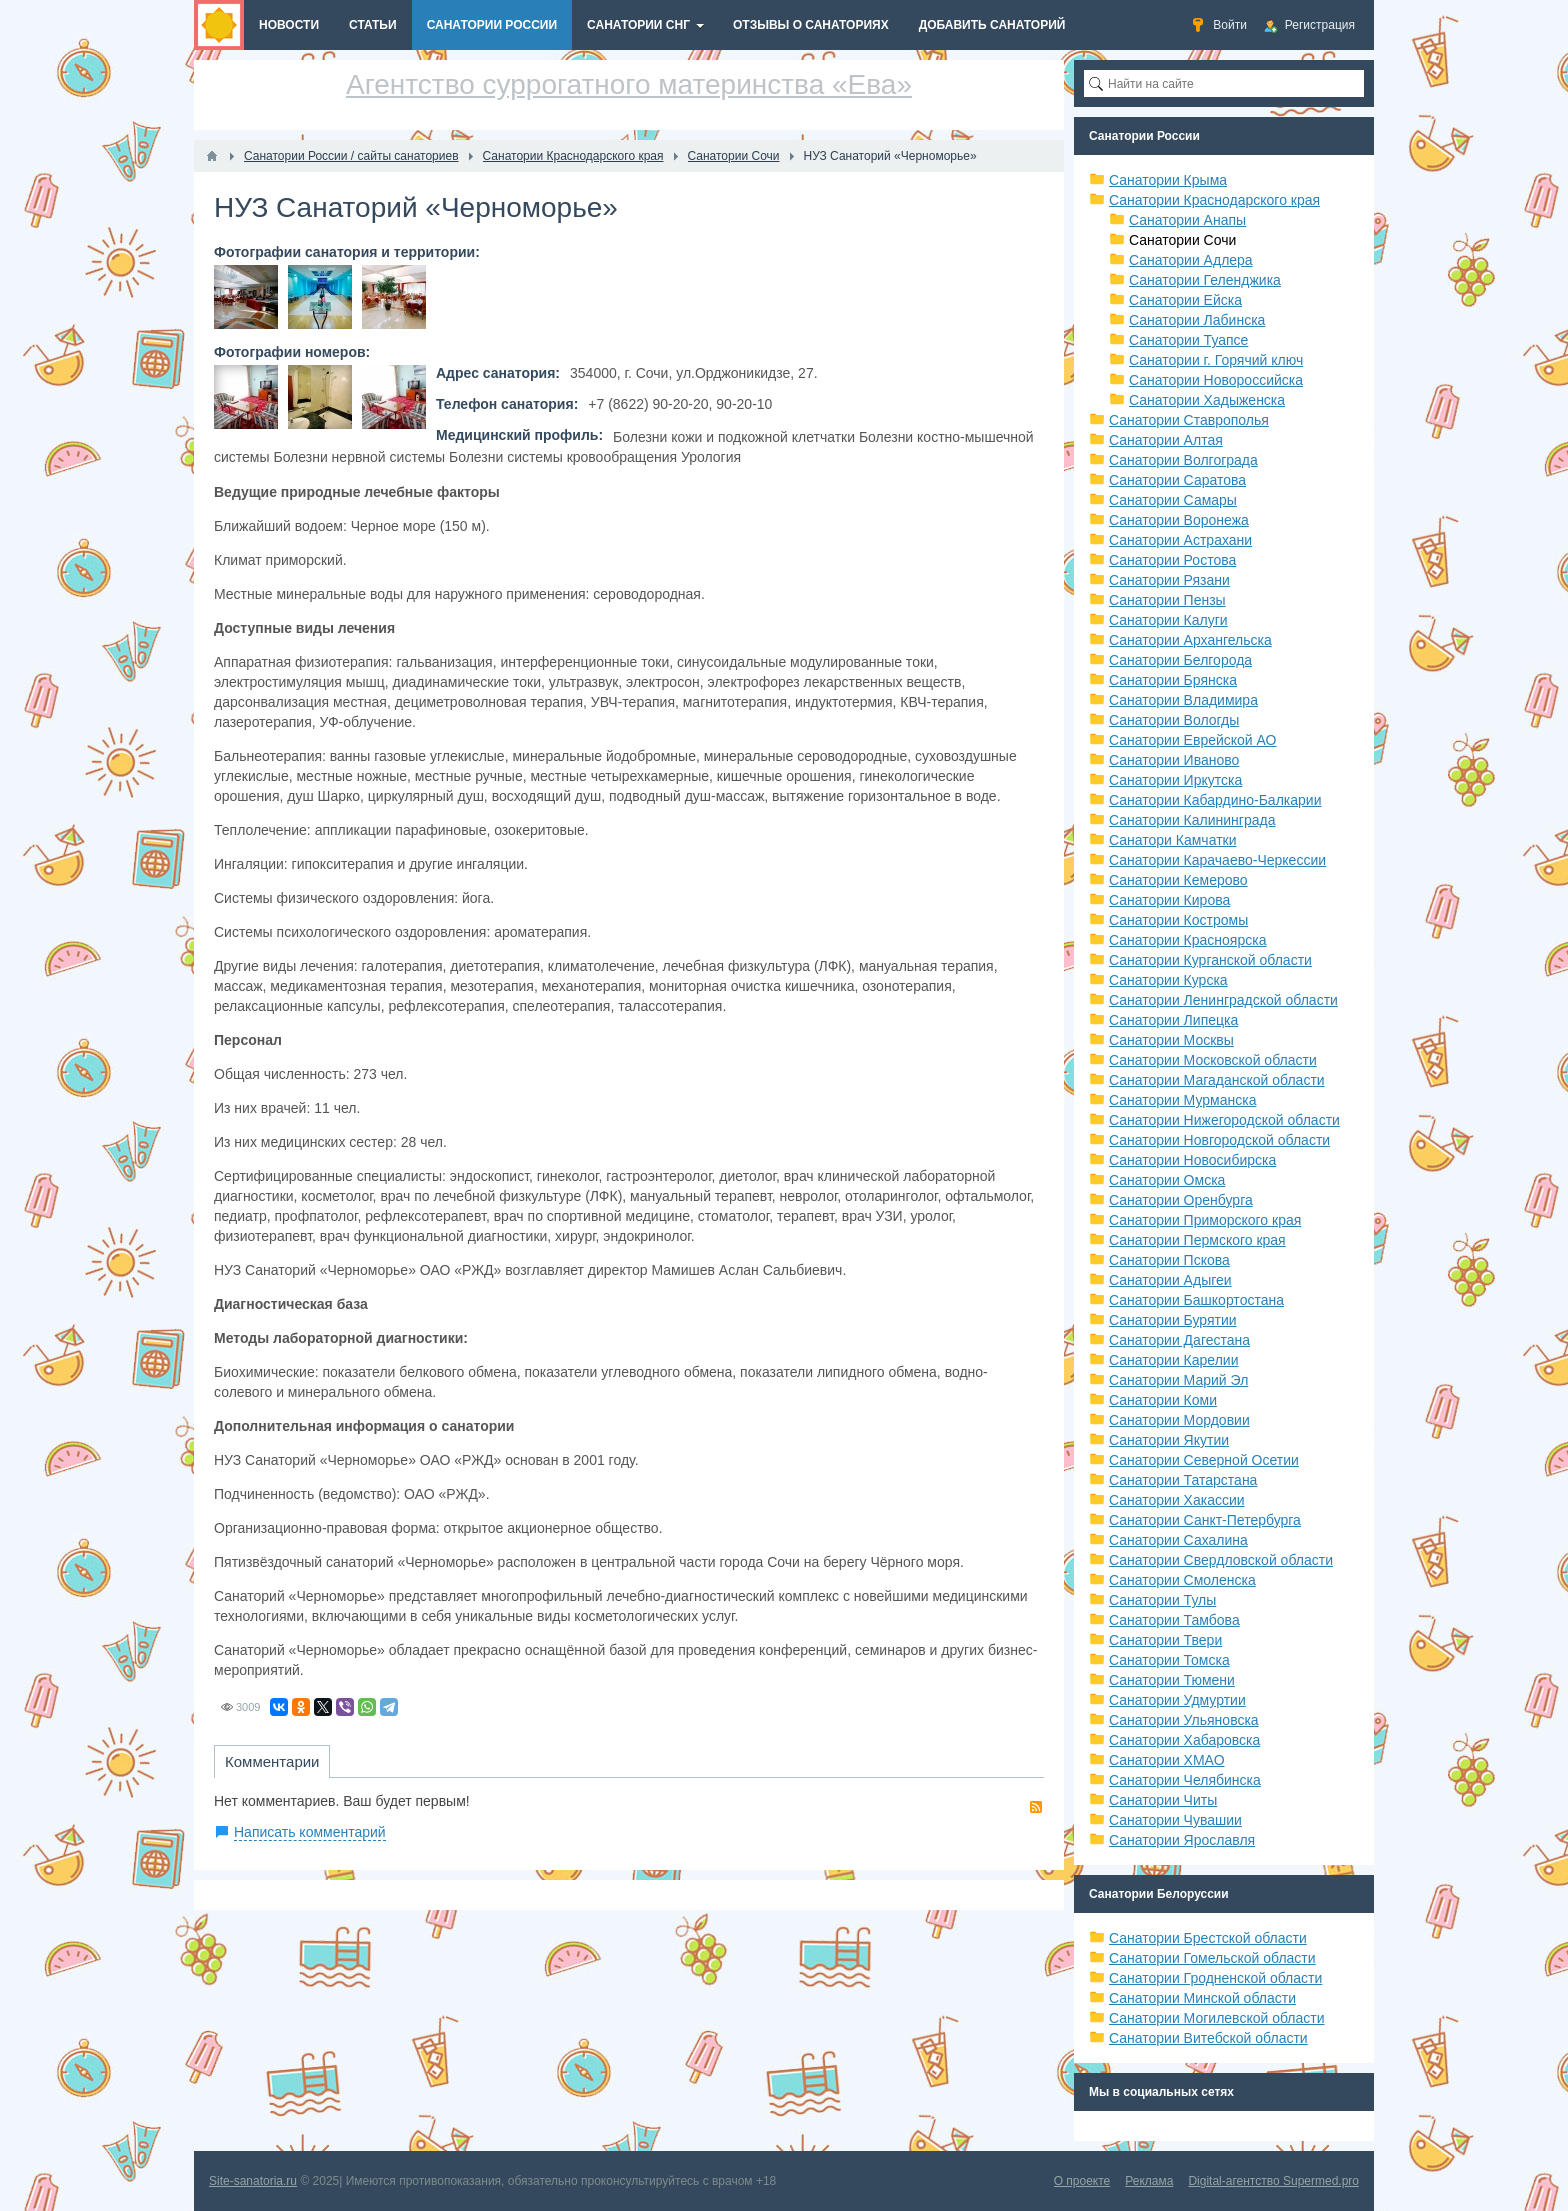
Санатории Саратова (1177, 480)
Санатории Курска (1168, 980)
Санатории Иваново (1174, 760)
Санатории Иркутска (1175, 780)
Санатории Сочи (1182, 240)
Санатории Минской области (1202, 1998)
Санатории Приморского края (1205, 1220)
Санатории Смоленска (1182, 1580)
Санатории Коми (1163, 1400)
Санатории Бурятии (1173, 1320)
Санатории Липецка (1173, 1020)
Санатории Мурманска (1182, 1100)
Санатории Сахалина (1178, 1540)
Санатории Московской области (1213, 1060)
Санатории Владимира (1183, 700)
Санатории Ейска (1185, 300)
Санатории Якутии (1169, 1440)
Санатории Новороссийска (1216, 380)
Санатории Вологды (1174, 720)
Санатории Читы (1163, 1800)
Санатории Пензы (1167, 600)
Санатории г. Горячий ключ (1216, 360)
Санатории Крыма (1168, 180)
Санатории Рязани (1169, 580)
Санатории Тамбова (1174, 1620)
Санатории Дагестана (1179, 1340)
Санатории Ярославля (1182, 1840)
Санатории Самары (1173, 500)
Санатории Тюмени (1172, 1680)
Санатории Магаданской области (1217, 1080)
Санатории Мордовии (1179, 1420)
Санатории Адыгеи (1170, 1280)
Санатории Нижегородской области (1224, 1120)
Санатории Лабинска (1197, 320)
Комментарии (272, 1761)
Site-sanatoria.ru (253, 2181)
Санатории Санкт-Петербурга (1205, 1520)
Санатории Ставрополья (1189, 420)
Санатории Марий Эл (1178, 1380)
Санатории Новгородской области (1219, 1140)
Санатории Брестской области (1208, 1938)
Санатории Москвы (1171, 1040)
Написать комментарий (310, 1832)
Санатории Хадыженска (1207, 400)
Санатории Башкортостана (1196, 1300)
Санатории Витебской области (1208, 2038)
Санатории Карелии (1173, 1360)
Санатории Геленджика (1205, 280)
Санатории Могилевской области (1217, 2018)
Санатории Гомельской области (1212, 1958)
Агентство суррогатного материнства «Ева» (629, 84)
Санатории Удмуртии (1177, 1700)
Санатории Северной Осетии (1204, 1460)
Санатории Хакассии (1177, 1500)
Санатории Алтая (1166, 440)
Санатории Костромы (1178, 920)
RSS (1036, 1807)
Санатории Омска (1167, 1180)
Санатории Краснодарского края (1214, 200)
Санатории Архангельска (1190, 640)
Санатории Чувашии (1175, 1820)
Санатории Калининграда (1192, 820)
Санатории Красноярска (1187, 940)
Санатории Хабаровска (1184, 1740)
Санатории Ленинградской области (1223, 1000)
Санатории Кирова (1169, 900)
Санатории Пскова (1169, 1260)
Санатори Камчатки (1173, 840)
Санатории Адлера (1191, 260)
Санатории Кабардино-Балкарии (1215, 800)
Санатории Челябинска (1185, 1780)
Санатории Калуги (1168, 620)
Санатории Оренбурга (1181, 1200)
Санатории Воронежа (1179, 520)
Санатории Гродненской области (1215, 1978)
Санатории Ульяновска (1184, 1720)
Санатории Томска (1169, 1660)
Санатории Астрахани (1180, 540)
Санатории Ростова (1172, 560)
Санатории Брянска (1173, 680)
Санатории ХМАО (1167, 1760)
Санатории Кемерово (1178, 880)
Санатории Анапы (1187, 220)
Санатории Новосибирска (1192, 1160)
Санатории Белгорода (1180, 660)
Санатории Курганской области (1210, 960)
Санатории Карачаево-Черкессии (1217, 860)
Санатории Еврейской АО (1193, 740)
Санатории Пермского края (1197, 1240)
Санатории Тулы (1162, 1600)
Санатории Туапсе (1188, 340)
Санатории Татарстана (1183, 1480)
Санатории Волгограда (1183, 460)
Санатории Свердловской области (1221, 1560)
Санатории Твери (1165, 1640)
